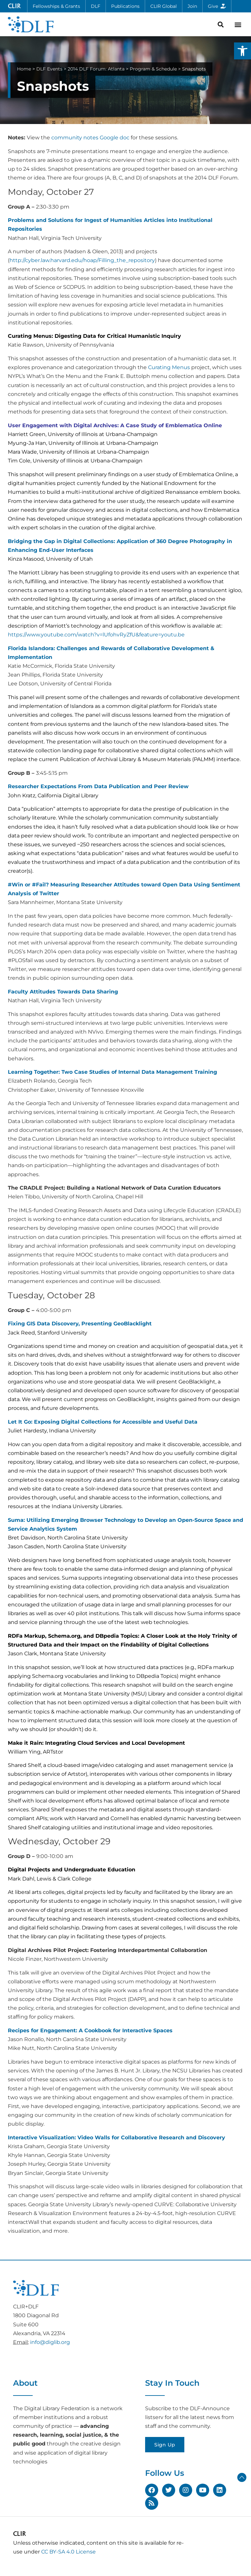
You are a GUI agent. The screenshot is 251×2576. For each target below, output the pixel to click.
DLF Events (49, 69)
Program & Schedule (153, 69)
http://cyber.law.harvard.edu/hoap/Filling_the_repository (82, 260)
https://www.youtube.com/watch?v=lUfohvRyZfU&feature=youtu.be (96, 635)
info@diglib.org (50, 2342)
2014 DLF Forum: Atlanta (96, 69)
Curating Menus (169, 367)
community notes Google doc (90, 137)
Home (24, 69)
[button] (242, 50)
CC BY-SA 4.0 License (68, 2552)
